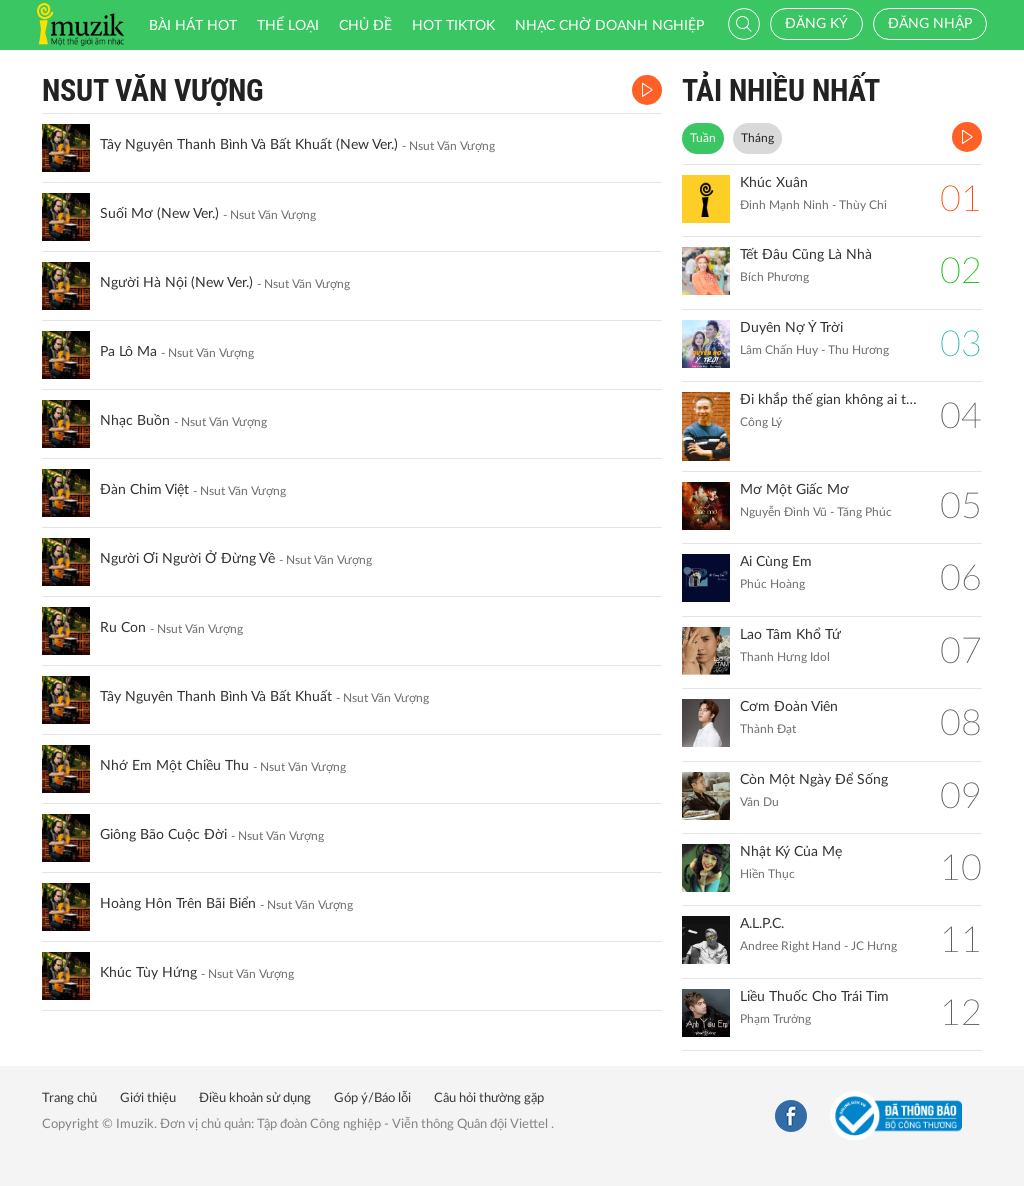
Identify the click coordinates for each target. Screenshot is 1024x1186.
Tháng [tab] (757, 138)
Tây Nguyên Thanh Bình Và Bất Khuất (216, 697)
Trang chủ (69, 1098)
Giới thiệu (148, 1098)
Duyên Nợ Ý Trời (791, 328)
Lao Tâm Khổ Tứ (790, 635)
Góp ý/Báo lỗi (372, 1098)
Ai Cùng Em (776, 562)
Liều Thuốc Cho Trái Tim (814, 997)
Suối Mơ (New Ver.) (159, 214)
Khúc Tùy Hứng (148, 973)
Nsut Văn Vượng (153, 90)
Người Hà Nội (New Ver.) (176, 283)
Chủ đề (365, 26)
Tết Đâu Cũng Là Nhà (806, 255)
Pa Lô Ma (128, 352)
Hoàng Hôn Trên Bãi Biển (178, 904)
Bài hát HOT (193, 26)
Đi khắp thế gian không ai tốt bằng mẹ (830, 400)
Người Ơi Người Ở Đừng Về (187, 559)
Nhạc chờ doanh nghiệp (609, 26)
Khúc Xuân (774, 183)
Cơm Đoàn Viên (789, 707)
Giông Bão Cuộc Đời (163, 835)
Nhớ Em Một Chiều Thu (174, 766)
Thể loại (288, 26)
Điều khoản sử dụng (255, 1098)
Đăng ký (816, 24)
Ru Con (123, 628)
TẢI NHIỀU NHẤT (781, 90)
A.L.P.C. (762, 924)
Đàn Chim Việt (144, 490)
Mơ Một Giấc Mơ (794, 490)
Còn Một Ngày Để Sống (814, 780)
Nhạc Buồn (135, 421)
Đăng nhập (930, 24)
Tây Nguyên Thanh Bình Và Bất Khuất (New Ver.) (249, 145)
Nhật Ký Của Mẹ (791, 852)
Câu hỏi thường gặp (489, 1098)
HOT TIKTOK (453, 26)
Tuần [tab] (703, 138)
